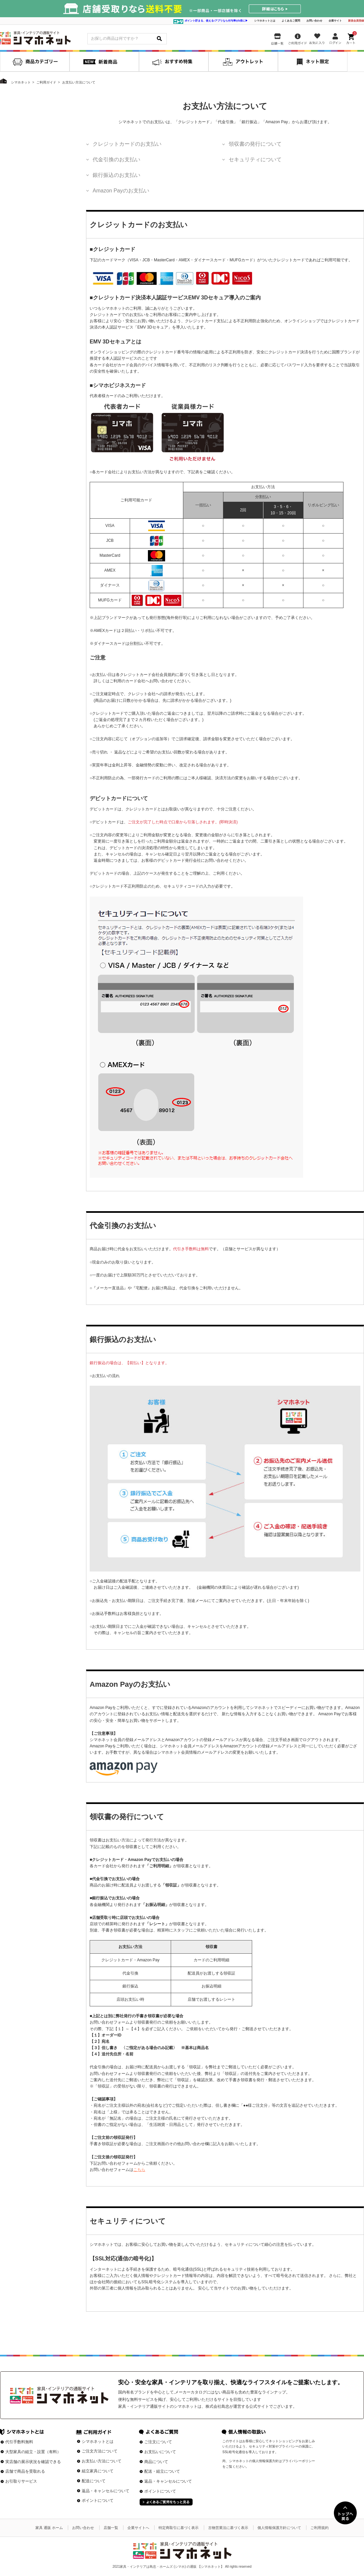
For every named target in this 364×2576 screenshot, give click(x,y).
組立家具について (98, 2471)
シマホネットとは (264, 20)
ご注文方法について (99, 2451)
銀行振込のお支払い (116, 175)
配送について (94, 2481)
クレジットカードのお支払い (127, 144)
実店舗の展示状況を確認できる (33, 2461)
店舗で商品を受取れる (25, 2471)
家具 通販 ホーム (49, 2528)
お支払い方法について (101, 2461)
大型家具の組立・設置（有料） (33, 2451)
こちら (139, 2169)
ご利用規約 (319, 2528)
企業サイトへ (138, 2528)
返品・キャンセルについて (105, 2491)
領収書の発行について (255, 144)
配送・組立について (162, 2471)
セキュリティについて (255, 159)
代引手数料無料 (19, 2442)
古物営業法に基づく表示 (228, 2528)
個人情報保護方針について (279, 2528)
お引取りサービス (21, 2481)
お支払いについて (160, 2451)
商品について (156, 2461)
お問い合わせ (314, 20)
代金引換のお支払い (116, 159)
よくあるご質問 (291, 20)
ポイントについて (98, 2500)
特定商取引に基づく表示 (179, 2528)
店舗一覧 (111, 2528)
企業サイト (335, 20)
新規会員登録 (356, 20)
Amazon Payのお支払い (121, 190)
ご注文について (158, 2442)
